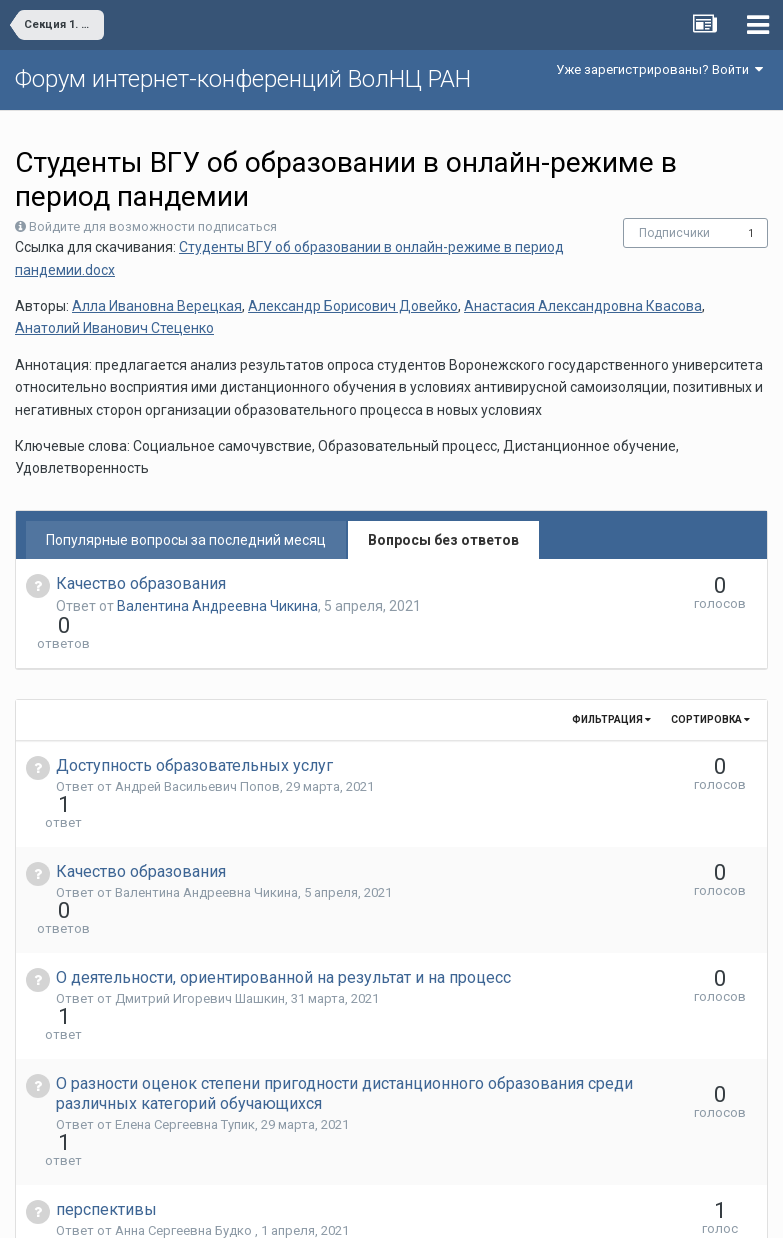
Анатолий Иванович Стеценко (114, 328)
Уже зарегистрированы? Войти (659, 69)
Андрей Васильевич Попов (197, 750)
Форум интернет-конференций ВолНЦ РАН (243, 79)
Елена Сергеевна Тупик (185, 980)
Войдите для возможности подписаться (153, 226)
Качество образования (141, 583)
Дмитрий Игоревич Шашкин (200, 890)
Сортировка (710, 683)
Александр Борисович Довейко (353, 306)
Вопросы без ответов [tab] (443, 540)
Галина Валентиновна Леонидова (219, 1120)
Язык (329, 1208)
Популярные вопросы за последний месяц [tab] (186, 540)
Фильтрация (611, 683)
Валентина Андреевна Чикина (217, 606)
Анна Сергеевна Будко (185, 1050)
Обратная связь (422, 1208)
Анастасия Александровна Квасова (583, 306)
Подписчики (674, 233)
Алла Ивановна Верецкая (157, 306)
